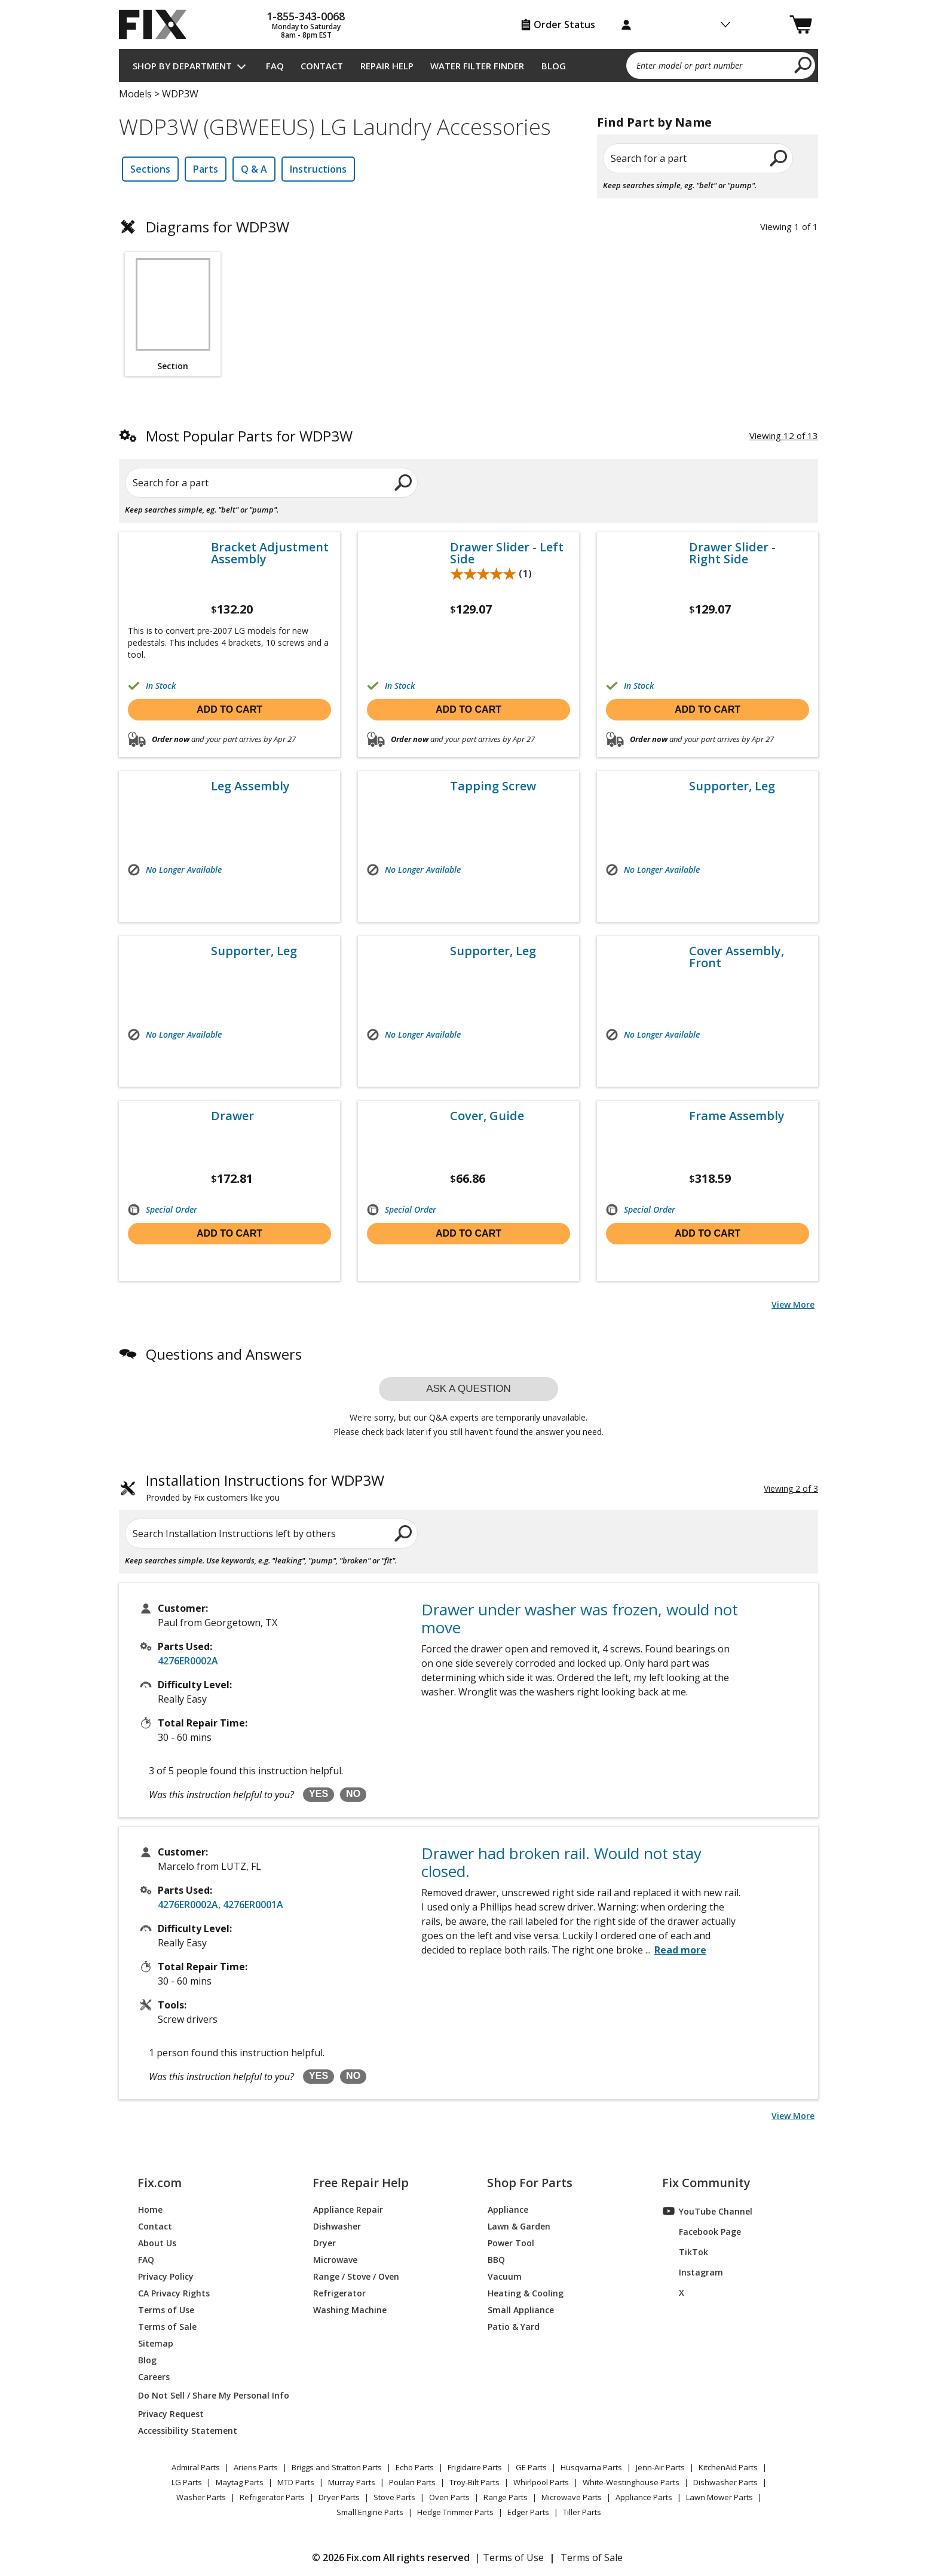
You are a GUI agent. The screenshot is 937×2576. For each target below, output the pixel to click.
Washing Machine (350, 2309)
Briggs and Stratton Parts (337, 2467)
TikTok (685, 2252)
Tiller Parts (582, 2512)
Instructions (318, 169)
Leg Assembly (250, 786)
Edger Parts (528, 2512)
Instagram (693, 2272)
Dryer (324, 2242)
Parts (205, 169)
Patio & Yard (514, 2326)
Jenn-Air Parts (660, 2467)
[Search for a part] (263, 483)
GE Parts (531, 2467)
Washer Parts (201, 2497)
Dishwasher (337, 2225)
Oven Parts (449, 2497)
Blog (553, 66)
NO (353, 1794)
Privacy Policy (166, 2275)
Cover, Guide (487, 1116)
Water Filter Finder (477, 66)
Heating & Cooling (526, 2292)
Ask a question (468, 1388)
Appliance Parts (644, 2497)
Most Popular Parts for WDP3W (249, 435)
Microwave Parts (571, 2497)
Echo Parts (415, 2467)
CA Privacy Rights (174, 2292)
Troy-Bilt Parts (474, 2482)
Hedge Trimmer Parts (455, 2512)
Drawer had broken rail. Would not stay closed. (561, 1862)
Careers (154, 2376)
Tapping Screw (493, 786)
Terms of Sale (167, 2326)
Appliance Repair (348, 2209)
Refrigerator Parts (272, 2497)
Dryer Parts (339, 2497)
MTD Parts (295, 2482)
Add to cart (229, 709)
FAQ (275, 66)
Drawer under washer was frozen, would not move (579, 1618)
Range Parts (505, 2497)
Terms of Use (166, 2309)
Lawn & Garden (519, 2225)
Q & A (254, 169)
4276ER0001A (253, 1904)
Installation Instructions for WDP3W (265, 1489)
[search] (803, 64)
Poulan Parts (412, 2482)
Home (150, 2209)
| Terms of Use (509, 2557)
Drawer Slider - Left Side (507, 553)
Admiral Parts (196, 2467)
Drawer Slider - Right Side (732, 553)
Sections (150, 169)
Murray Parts (351, 2482)
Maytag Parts (240, 2482)
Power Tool (511, 2242)
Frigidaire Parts (475, 2467)
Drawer (232, 1116)
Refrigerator (339, 2292)
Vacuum (505, 2275)
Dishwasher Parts (725, 2482)
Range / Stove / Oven (356, 2275)
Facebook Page (702, 2231)
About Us (157, 2242)
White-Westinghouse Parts (631, 2482)
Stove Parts (394, 2497)
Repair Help (387, 66)
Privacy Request (171, 2413)
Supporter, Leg (732, 786)
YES (318, 1794)
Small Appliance (521, 2309)
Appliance (508, 2209)
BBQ (496, 2259)
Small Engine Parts (369, 2512)
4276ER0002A (188, 1660)
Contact (322, 66)
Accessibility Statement (187, 2430)
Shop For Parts (529, 2183)
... (675, 1949)
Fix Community (706, 2183)
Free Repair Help (361, 2183)
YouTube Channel (707, 2211)
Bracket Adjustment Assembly (270, 553)
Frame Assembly (737, 1116)
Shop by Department (182, 66)
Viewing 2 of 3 (791, 1488)
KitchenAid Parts (728, 2467)
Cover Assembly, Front (736, 957)
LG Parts (187, 2482)
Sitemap (155, 2342)
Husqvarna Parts (591, 2467)
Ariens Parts (256, 2467)
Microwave (335, 2259)
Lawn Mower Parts (719, 2497)
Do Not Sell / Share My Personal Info (209, 2395)
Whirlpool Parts (541, 2482)
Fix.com (159, 2183)
